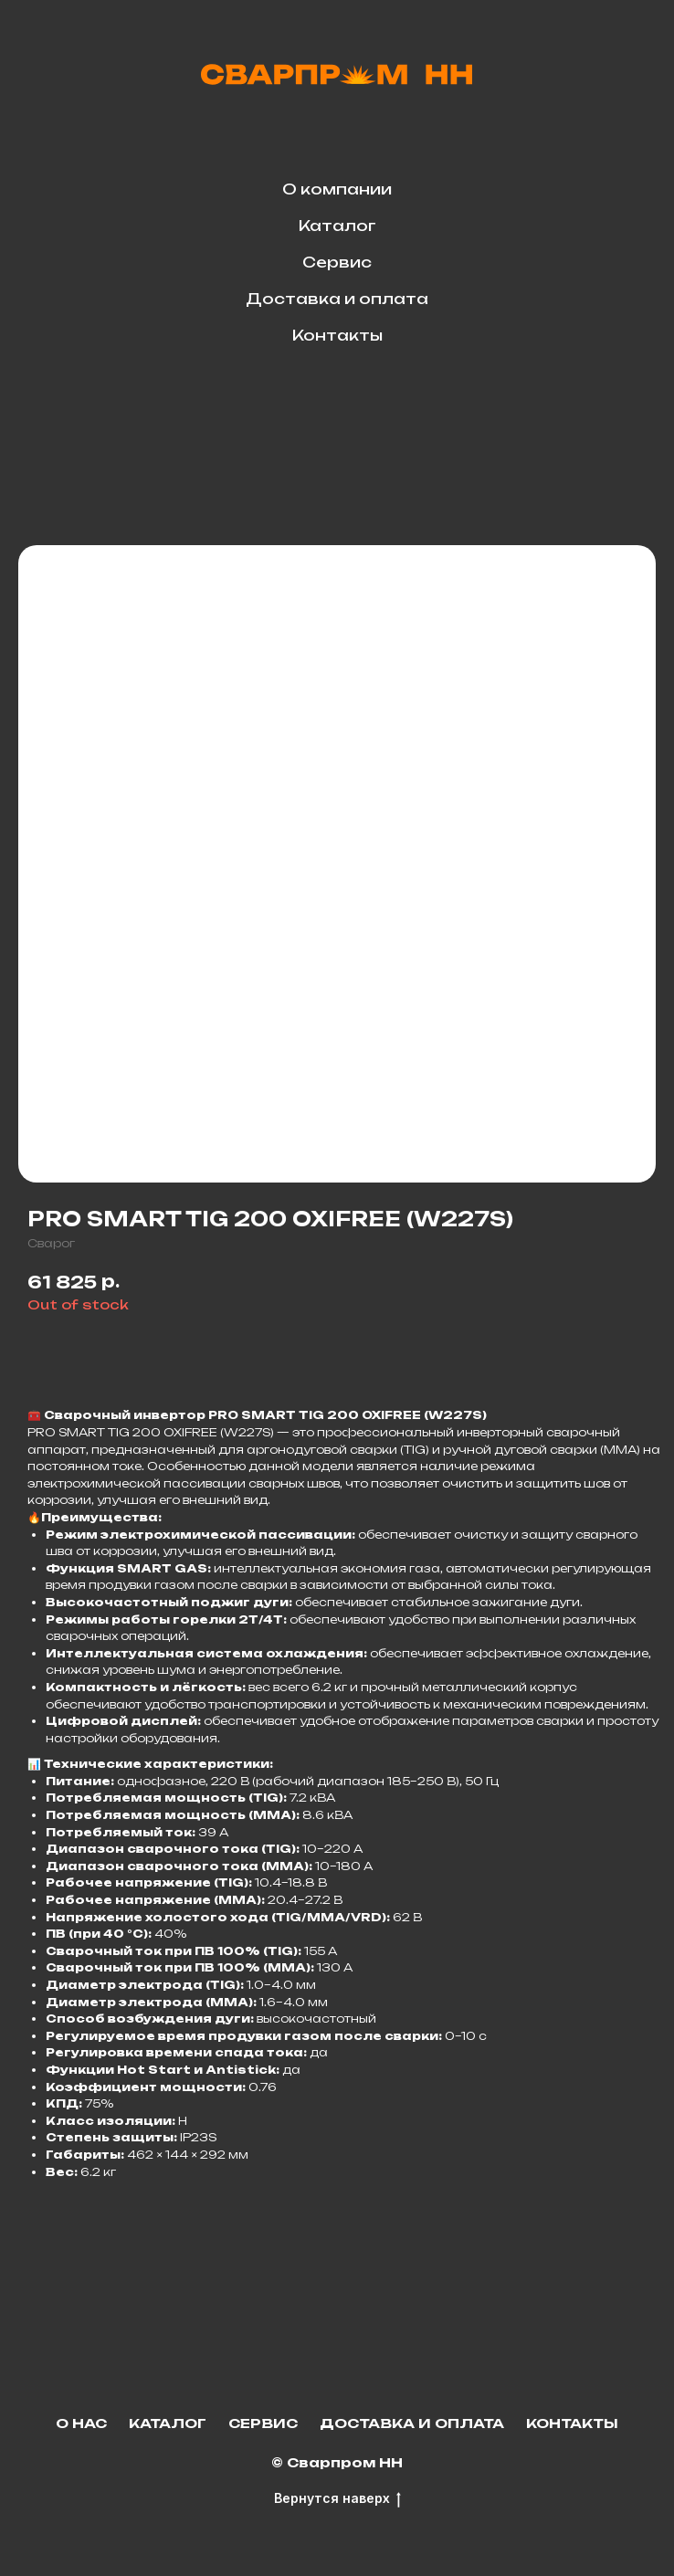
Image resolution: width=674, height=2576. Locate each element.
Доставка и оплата (337, 298)
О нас (81, 2423)
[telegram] (317, 403)
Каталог (337, 225)
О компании (337, 189)
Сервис (337, 262)
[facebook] (357, 403)
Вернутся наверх (337, 2499)
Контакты (337, 335)
